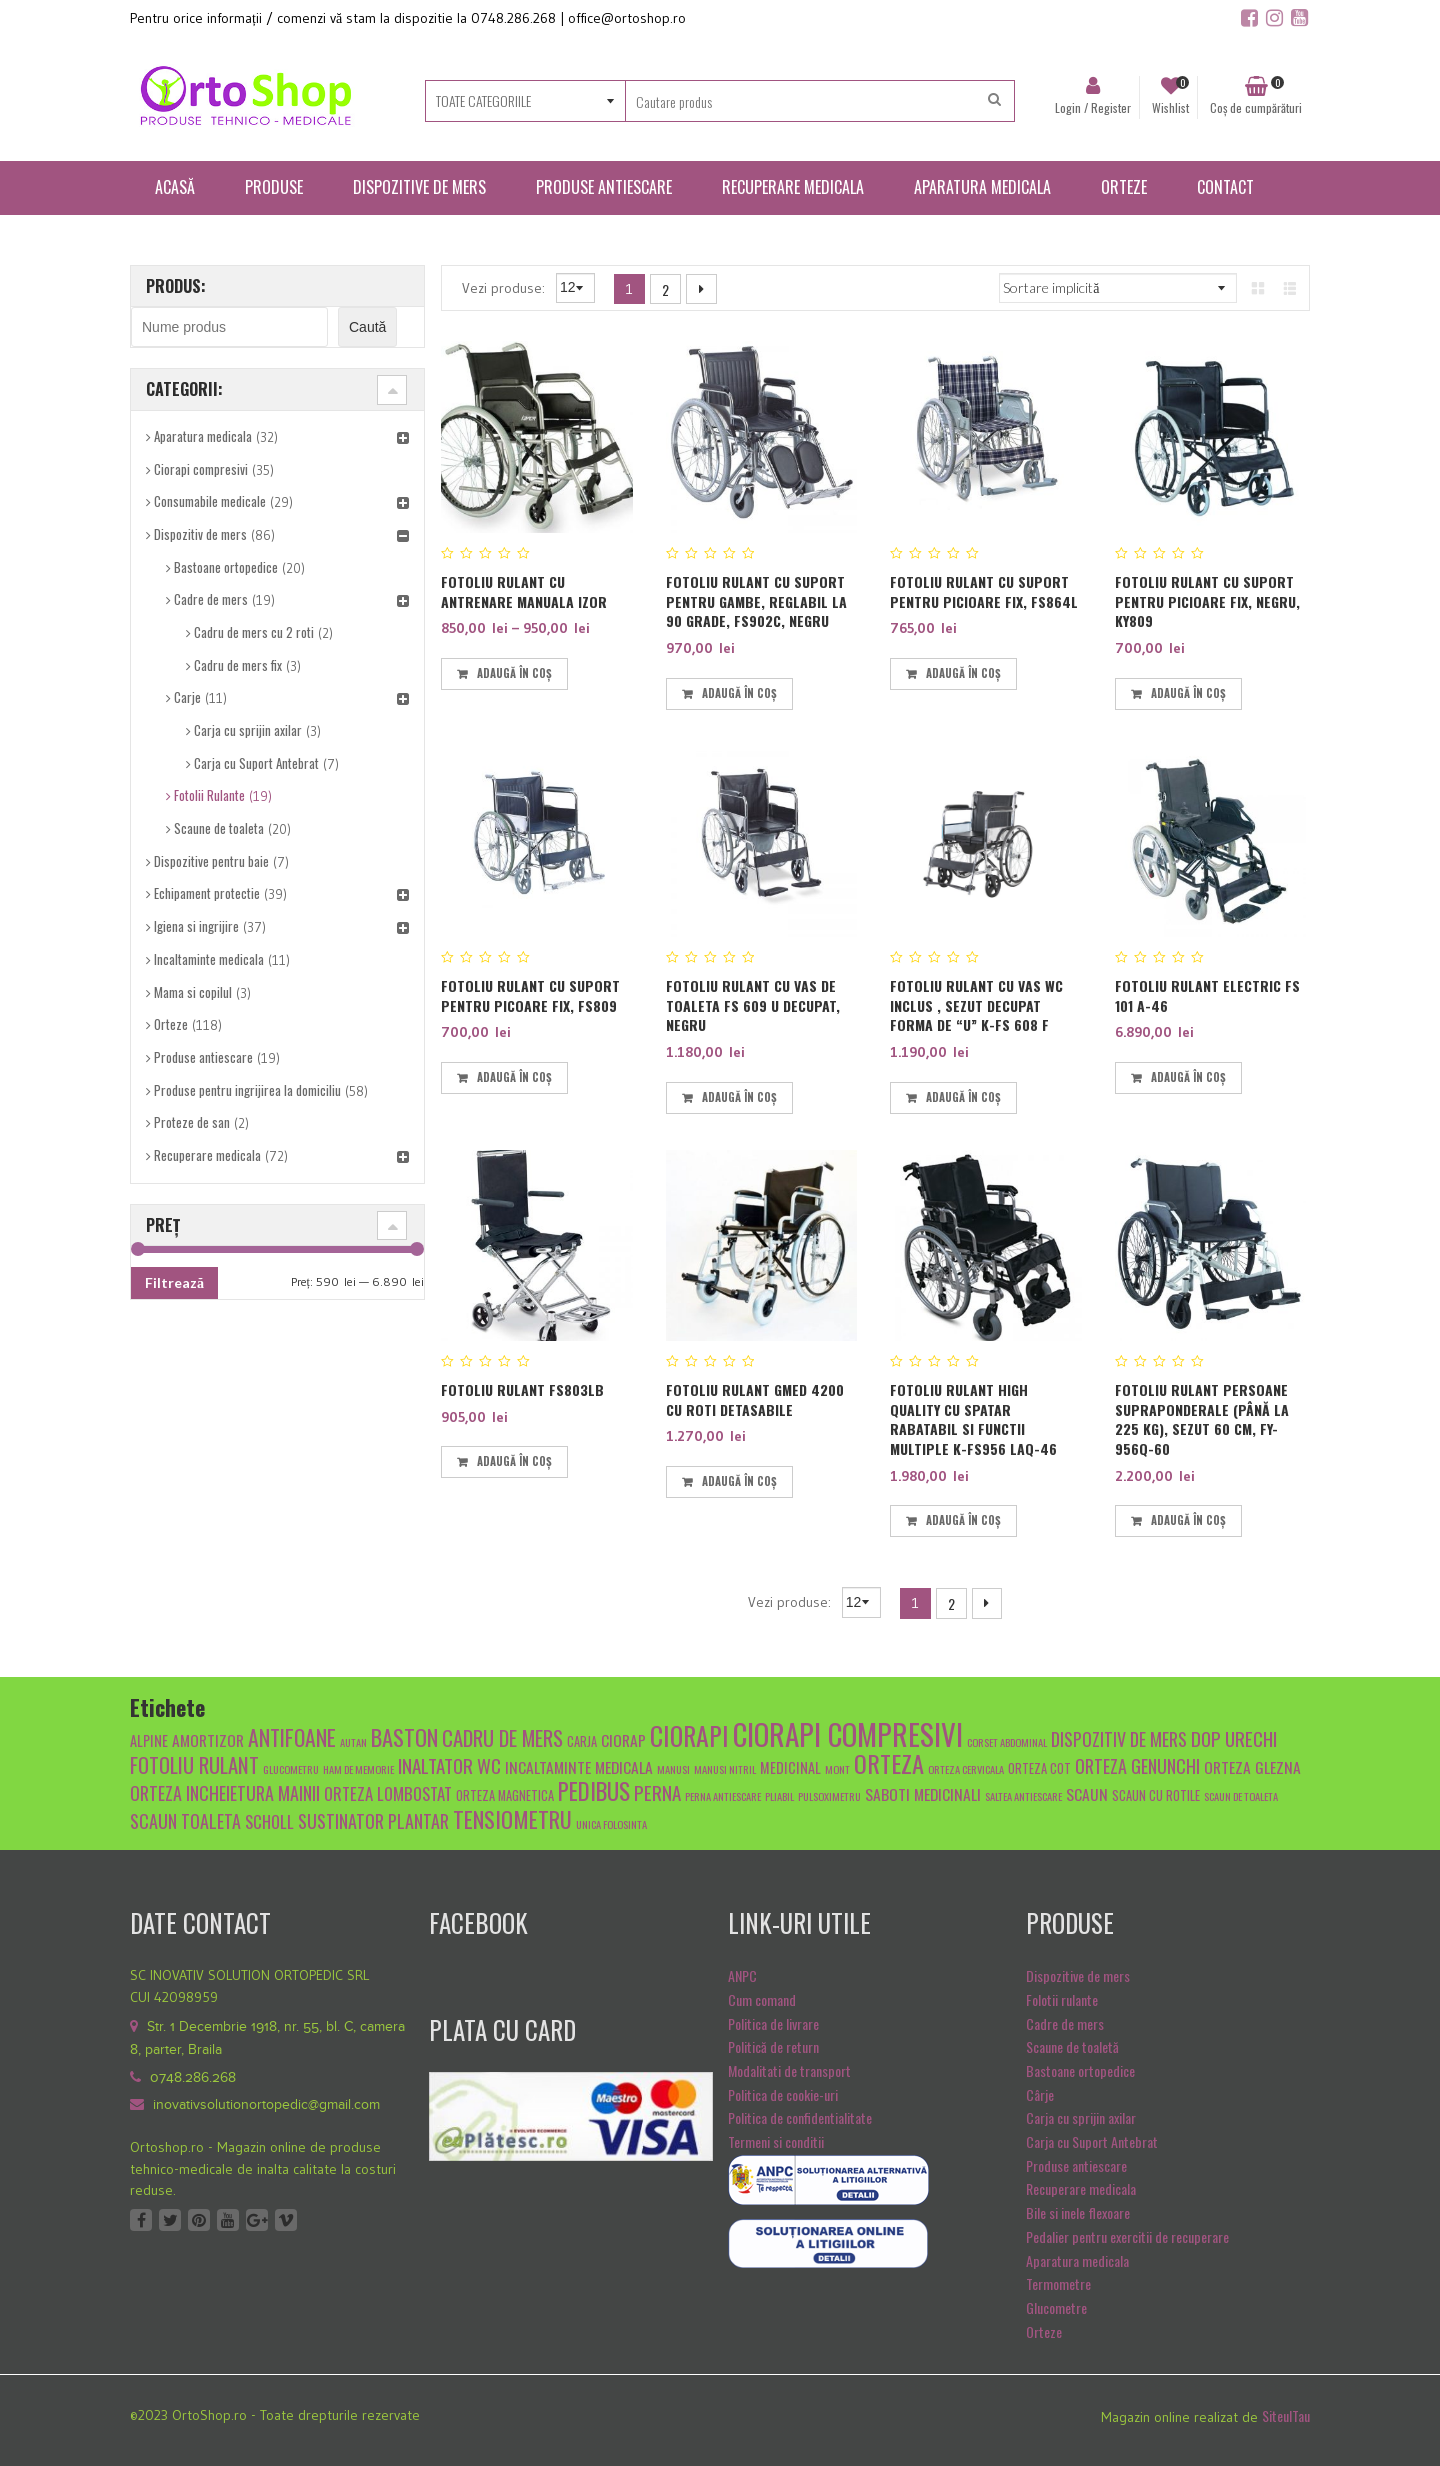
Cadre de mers (211, 599)
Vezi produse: (505, 287)
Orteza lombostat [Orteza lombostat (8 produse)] (388, 1793)
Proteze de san (192, 1122)
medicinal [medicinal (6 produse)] (790, 1767)
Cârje (1040, 2094)
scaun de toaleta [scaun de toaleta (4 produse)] (1241, 1796)
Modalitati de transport (789, 2070)
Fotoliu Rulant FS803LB (522, 1389)
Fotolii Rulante (209, 795)
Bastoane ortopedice (226, 567)
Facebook (141, 2220)
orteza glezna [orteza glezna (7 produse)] (1252, 1766)
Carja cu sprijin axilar (248, 730)
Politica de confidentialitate (800, 2117)
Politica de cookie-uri (783, 2094)
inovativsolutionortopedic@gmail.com (266, 2105)
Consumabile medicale (210, 501)
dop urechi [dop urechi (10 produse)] (1234, 1738)
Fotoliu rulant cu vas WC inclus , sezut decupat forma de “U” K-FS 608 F (976, 1005)
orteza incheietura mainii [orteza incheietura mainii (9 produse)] (225, 1792)
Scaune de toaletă (1072, 2046)
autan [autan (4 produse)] (353, 1742)
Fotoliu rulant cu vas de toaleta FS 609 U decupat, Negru (753, 1005)
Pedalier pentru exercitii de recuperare (1127, 2236)
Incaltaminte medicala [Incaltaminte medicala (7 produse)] (579, 1766)
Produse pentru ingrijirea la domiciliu (247, 1090)
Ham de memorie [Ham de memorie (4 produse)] (358, 1769)
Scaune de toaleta (219, 828)
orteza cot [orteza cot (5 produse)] (1039, 1768)
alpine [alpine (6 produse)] (149, 1740)
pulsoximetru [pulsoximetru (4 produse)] (829, 1796)
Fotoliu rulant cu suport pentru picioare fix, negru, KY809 (1207, 601)
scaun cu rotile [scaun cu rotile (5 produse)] (1156, 1795)
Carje (187, 697)
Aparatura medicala (203, 436)
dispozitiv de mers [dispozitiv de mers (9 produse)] (1119, 1738)
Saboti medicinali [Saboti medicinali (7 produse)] (923, 1793)
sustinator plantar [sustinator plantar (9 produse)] (373, 1820)
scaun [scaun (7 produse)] (1087, 1793)
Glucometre (1056, 2307)
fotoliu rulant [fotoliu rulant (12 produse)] (194, 1764)
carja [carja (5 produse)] (582, 1741)
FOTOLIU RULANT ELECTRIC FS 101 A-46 (1207, 995)
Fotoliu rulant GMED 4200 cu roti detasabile (755, 1399)
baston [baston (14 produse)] (404, 1736)
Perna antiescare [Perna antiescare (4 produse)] (723, 1796)
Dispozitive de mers (1078, 1975)
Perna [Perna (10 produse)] (657, 1792)
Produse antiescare (203, 1057)
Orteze (171, 1024)
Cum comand (762, 1999)
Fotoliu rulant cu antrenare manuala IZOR (524, 591)
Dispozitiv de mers (200, 534)
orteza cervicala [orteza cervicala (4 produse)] (966, 1769)
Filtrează (174, 1282)
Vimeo (286, 2220)
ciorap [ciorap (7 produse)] (623, 1739)
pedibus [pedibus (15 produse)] (594, 1791)
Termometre (1058, 2283)
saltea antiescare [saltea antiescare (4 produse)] (1023, 1796)
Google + (257, 2220)
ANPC (742, 1975)
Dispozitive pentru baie (211, 861)
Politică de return (773, 2046)
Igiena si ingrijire (196, 926)
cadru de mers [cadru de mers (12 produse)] (502, 1737)
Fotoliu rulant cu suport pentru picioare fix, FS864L (984, 591)
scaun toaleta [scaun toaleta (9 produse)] (185, 1820)
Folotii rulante (1062, 1999)
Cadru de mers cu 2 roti (254, 632)
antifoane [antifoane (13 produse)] (292, 1737)
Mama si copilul (193, 992)
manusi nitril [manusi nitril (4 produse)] (725, 1769)
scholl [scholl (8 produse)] (269, 1821)
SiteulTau (1286, 2415)
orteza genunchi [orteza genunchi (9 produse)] (1137, 1765)
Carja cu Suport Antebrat (256, 763)
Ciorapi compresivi (201, 469)
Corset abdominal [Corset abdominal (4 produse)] (1007, 1742)
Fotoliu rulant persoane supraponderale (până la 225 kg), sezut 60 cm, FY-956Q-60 (1202, 1419)
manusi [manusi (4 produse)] (673, 1769)
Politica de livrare (773, 2023)
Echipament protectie (207, 893)
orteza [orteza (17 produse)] (889, 1763)
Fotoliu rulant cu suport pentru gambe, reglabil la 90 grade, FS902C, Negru (756, 601)
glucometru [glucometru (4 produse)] (291, 1769)
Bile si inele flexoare (1078, 2212)
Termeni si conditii (776, 2141)
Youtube (228, 2220)
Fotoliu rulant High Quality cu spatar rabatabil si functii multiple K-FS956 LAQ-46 (973, 1419)
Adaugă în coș (514, 673)
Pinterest (199, 2220)
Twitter (170, 2220)
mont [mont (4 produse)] (837, 1769)
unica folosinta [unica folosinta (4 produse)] (611, 1824)
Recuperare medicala (207, 1155)
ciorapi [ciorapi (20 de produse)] (689, 1735)
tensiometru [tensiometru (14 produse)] (512, 1818)
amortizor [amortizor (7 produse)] (208, 1739)
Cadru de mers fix (238, 665)
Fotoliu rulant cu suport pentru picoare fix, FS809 (530, 995)
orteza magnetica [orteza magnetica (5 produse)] (505, 1795)
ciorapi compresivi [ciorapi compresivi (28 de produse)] (848, 1733)
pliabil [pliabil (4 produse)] (779, 1796)
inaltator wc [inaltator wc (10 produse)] (449, 1765)
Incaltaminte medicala (209, 959)
